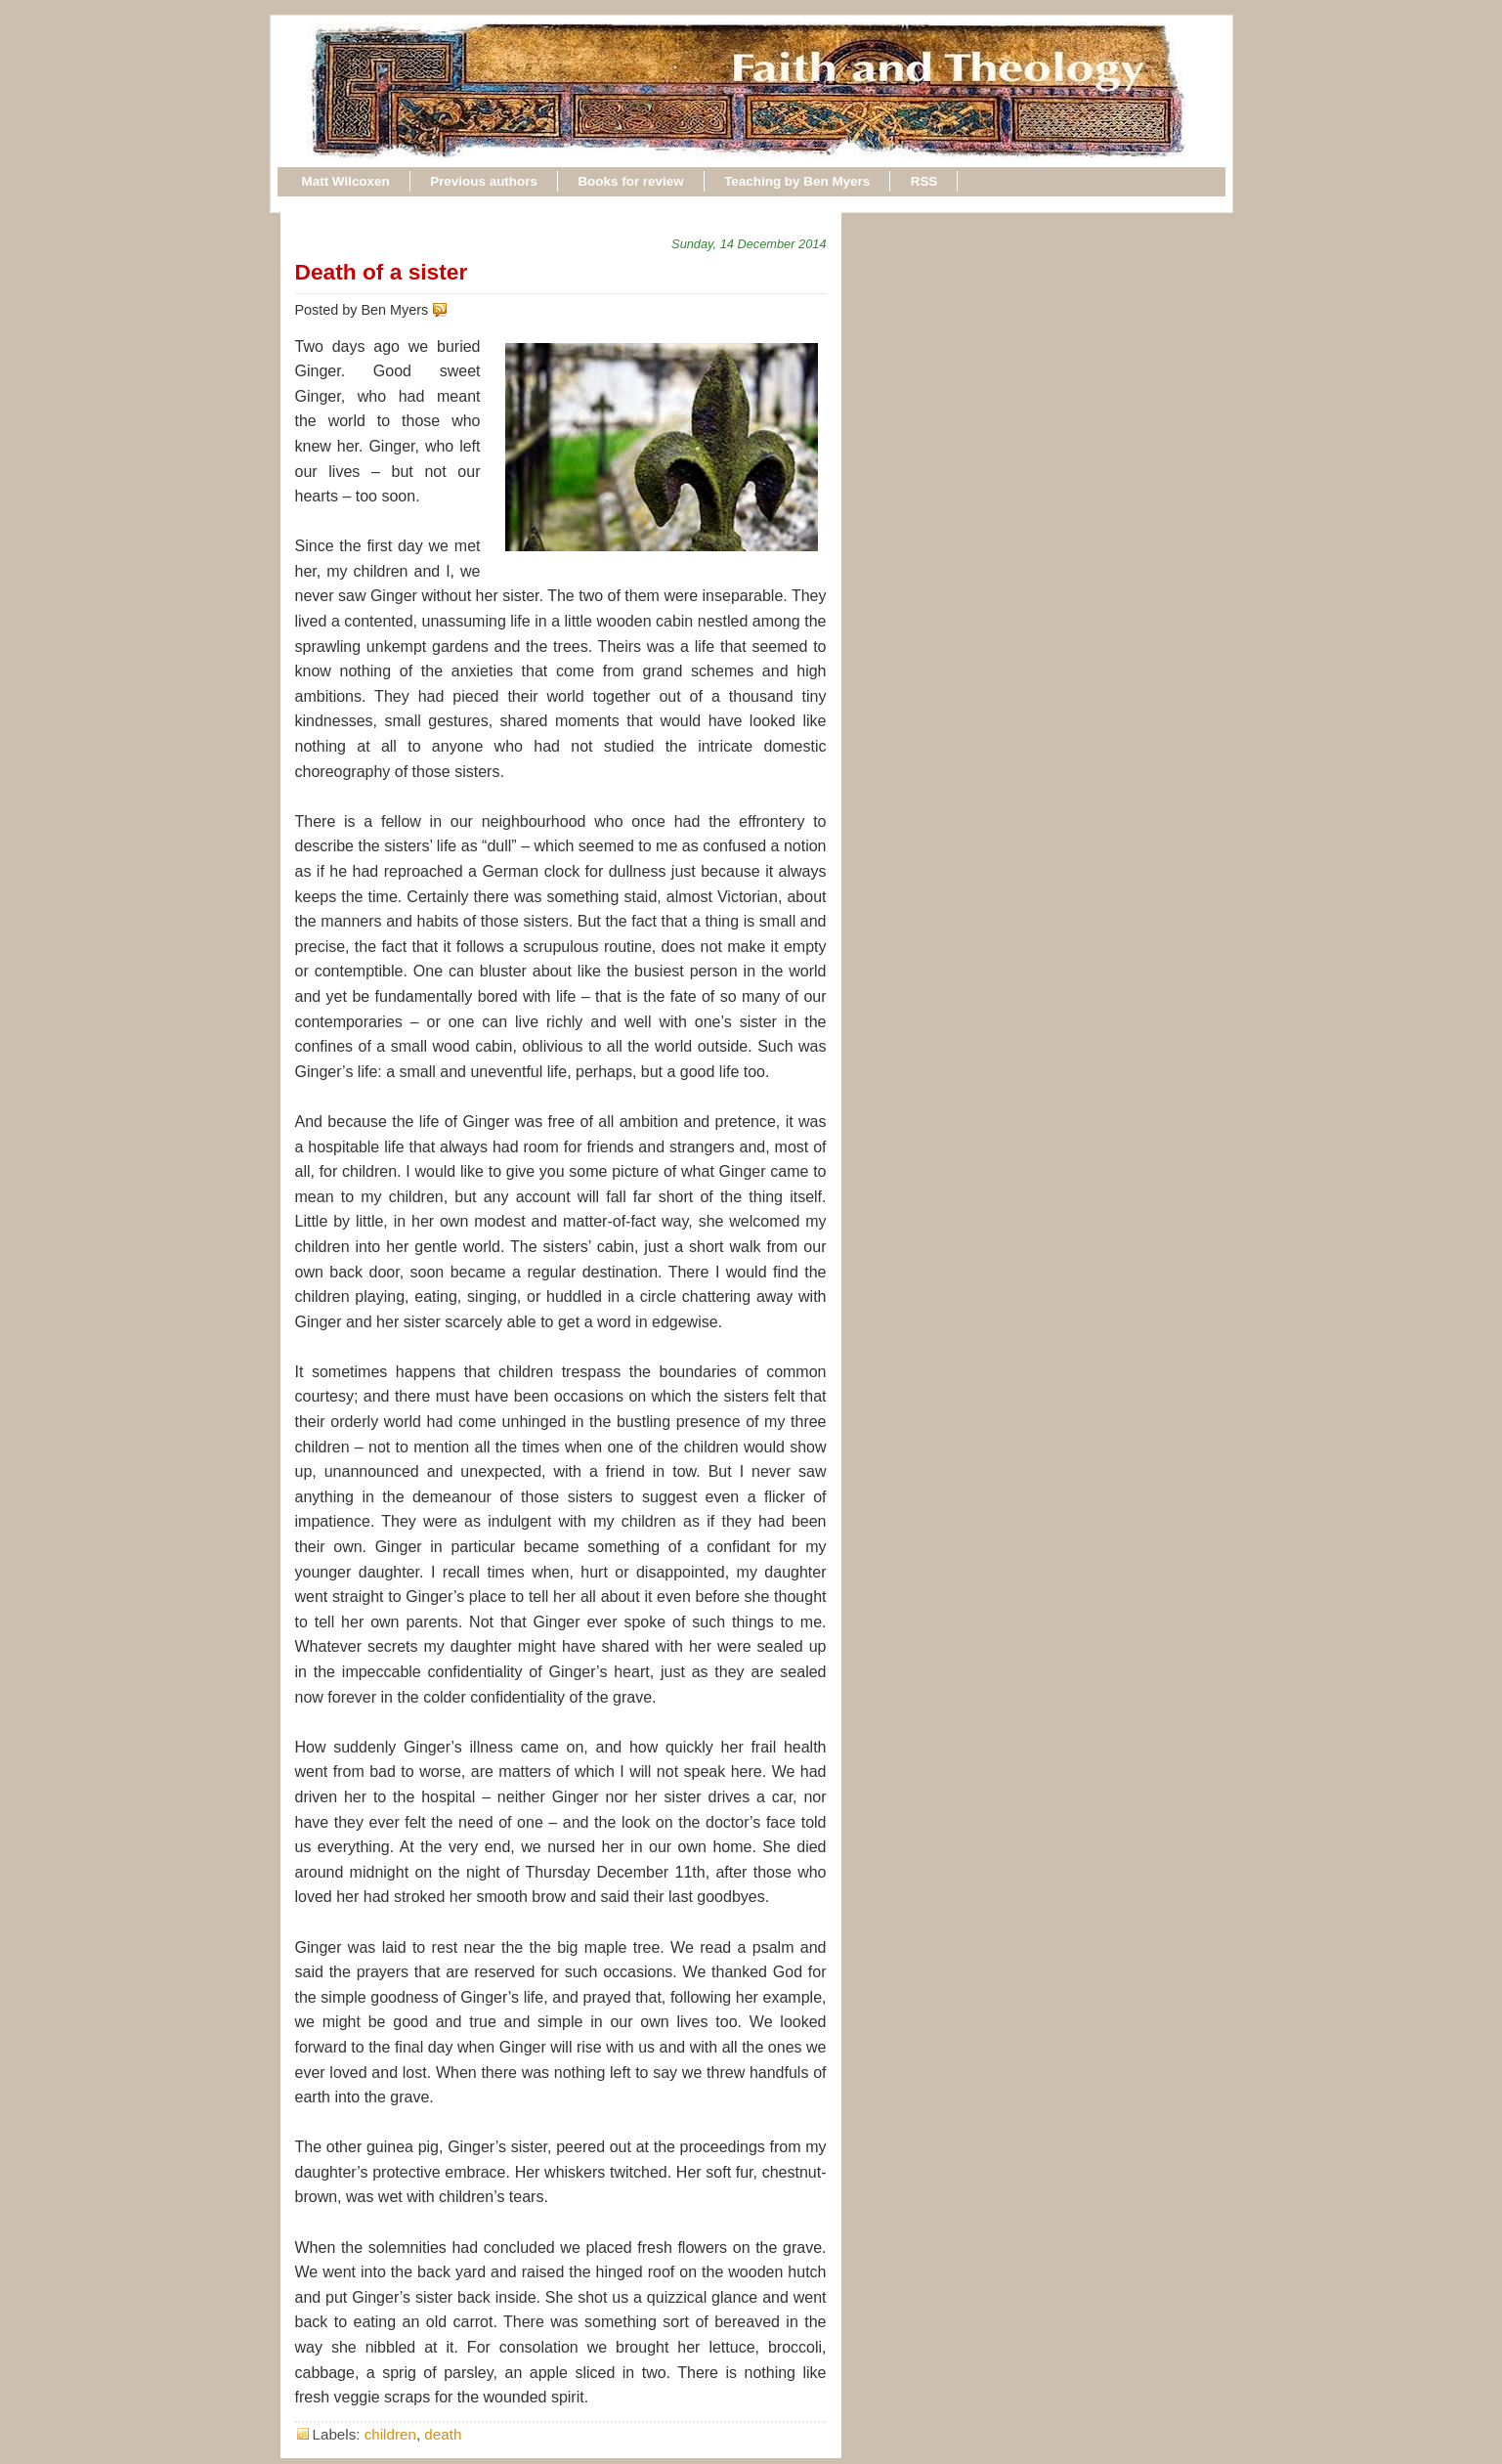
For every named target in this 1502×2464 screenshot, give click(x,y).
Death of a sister (381, 271)
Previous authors (483, 181)
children (390, 2434)
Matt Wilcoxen (346, 181)
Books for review (630, 181)
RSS (924, 181)
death (442, 2434)
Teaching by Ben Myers (797, 181)
